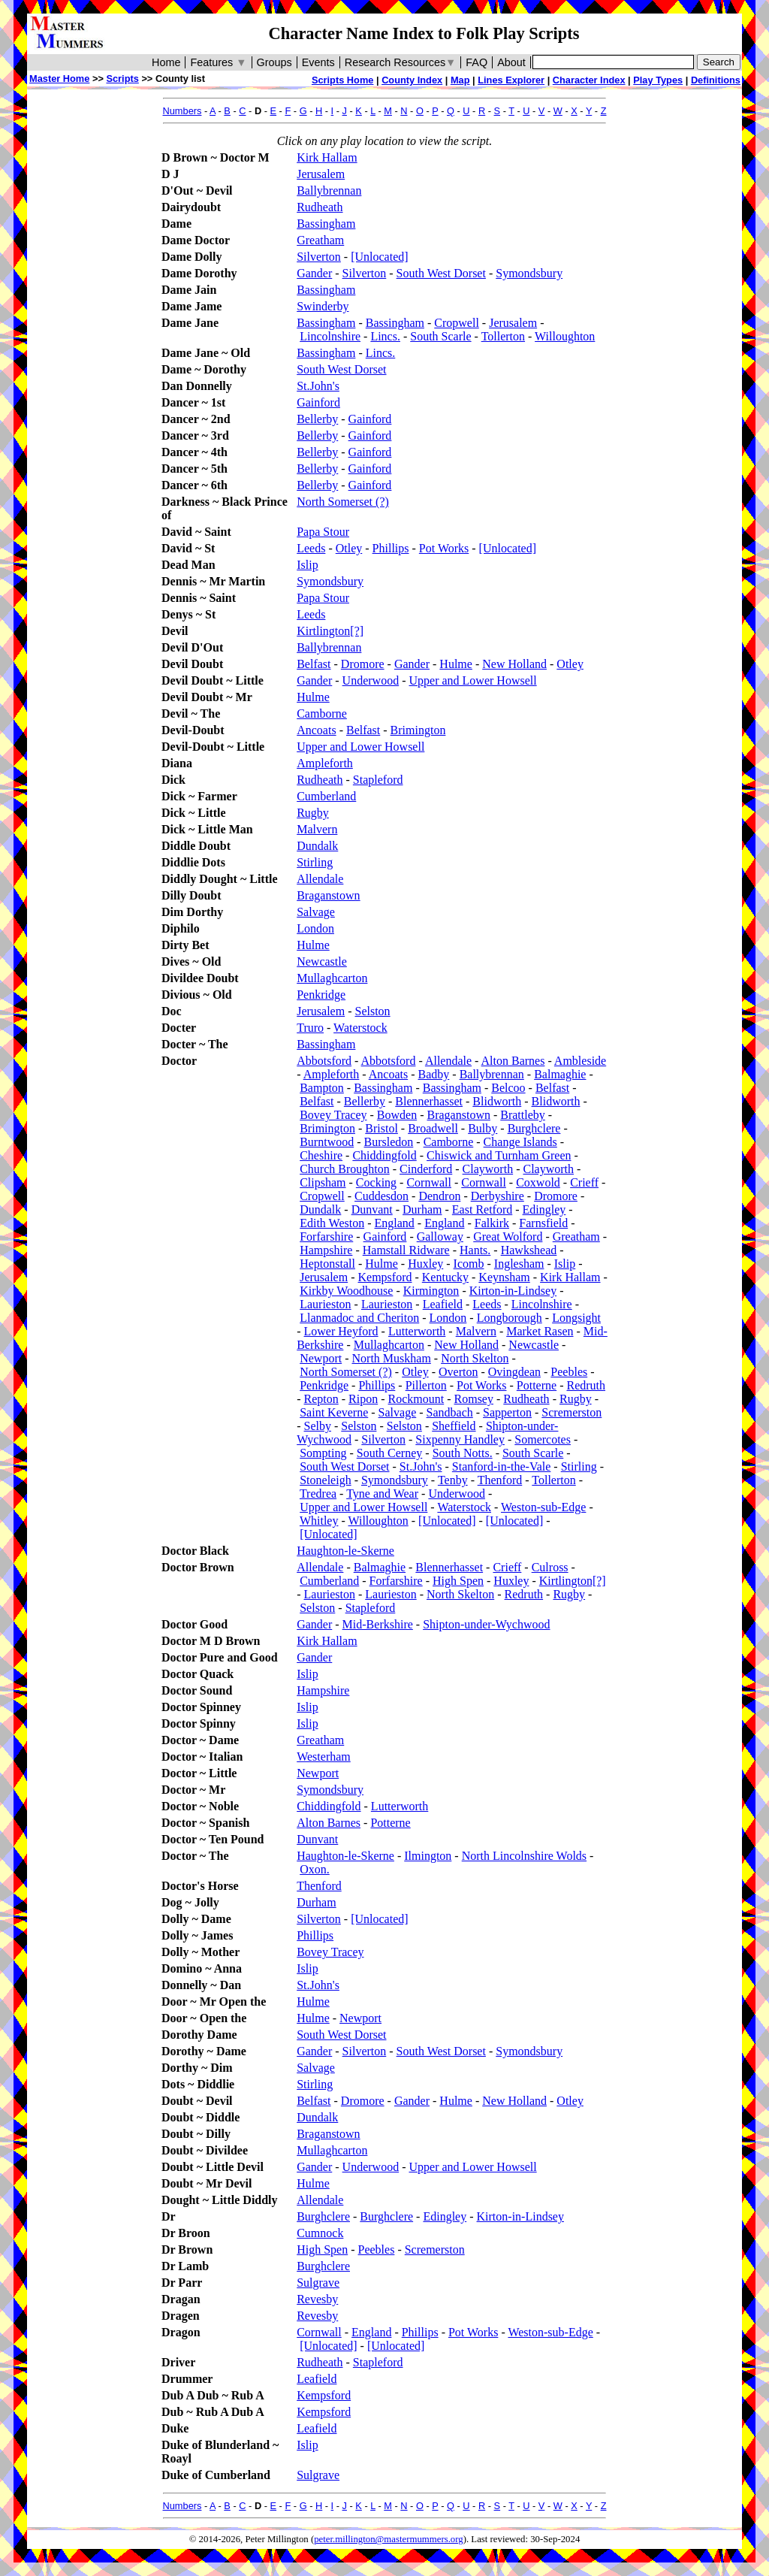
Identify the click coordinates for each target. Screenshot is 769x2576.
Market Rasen (539, 1331)
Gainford (318, 402)
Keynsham (503, 1277)
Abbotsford (324, 1060)
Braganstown (328, 895)
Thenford (500, 1480)
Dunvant (372, 1209)
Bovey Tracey (333, 1114)
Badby (434, 1074)
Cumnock (320, 2233)
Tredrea (318, 1493)
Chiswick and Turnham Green (499, 1155)
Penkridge (321, 994)
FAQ (476, 62)
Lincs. (385, 336)
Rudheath (319, 207)
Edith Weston (332, 1223)
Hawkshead (529, 1250)
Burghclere (534, 1128)
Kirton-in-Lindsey (512, 1290)
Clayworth (488, 1169)
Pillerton (426, 1385)
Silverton (319, 256)
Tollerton (503, 336)
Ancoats (316, 730)
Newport (321, 1358)
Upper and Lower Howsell (472, 680)
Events (318, 62)
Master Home (59, 78)
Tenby (453, 1480)
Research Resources (401, 62)
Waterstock (360, 1027)
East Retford (482, 1209)
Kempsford (385, 1277)
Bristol (381, 1128)
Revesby (317, 2299)
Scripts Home (343, 80)
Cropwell (456, 322)
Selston (373, 1011)
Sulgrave (318, 2282)
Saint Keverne (334, 1412)
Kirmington (431, 1290)
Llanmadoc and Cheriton (359, 1317)
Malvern (317, 829)
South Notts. (463, 1453)
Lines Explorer (511, 80)
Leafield (443, 1304)
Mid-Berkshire (377, 1624)
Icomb (469, 1263)
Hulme (455, 664)
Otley (349, 548)
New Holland (514, 664)
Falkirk (492, 1223)
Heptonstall (327, 1263)
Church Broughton (345, 1169)
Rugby (313, 812)
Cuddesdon (381, 1196)
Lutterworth (416, 1331)
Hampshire (326, 1250)
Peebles (568, 1371)
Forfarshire (326, 1236)
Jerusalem (321, 174)
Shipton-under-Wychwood (486, 1624)
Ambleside (580, 1060)
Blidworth (496, 1101)
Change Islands (520, 1141)
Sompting (323, 1453)
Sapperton (507, 1412)
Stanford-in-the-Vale (501, 1466)
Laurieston (325, 1304)
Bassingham (326, 223)
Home (166, 62)
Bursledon (389, 1141)
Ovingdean (514, 1371)
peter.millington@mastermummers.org (388, 2539)
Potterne (536, 1385)
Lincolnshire (330, 336)
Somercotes (542, 1439)
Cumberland (326, 796)
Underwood (371, 680)
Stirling (315, 862)
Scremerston (571, 1412)
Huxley (425, 1263)
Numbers (182, 110)
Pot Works (444, 548)
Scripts (122, 78)
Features (218, 62)
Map (460, 80)
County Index (411, 80)
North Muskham (391, 1358)
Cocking (376, 1182)
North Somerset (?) (343, 501)
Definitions (715, 80)
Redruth (585, 1385)
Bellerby (317, 419)
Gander (314, 273)
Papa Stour (323, 531)
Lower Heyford (341, 1331)
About (511, 62)
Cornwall (428, 1182)
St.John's (318, 385)
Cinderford (426, 1169)
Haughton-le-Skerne (345, 1550)
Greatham (320, 240)
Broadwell (433, 1128)
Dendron (439, 1196)
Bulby (482, 1128)
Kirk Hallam (327, 157)
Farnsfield (543, 1223)
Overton (458, 1371)
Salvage (316, 912)
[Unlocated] (379, 256)
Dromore (362, 664)
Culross (550, 1567)
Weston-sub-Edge (543, 1507)
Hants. (475, 1250)
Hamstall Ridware (406, 1250)
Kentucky (445, 1277)
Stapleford (378, 779)
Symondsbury (529, 273)
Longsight (576, 1317)
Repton (321, 1398)
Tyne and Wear (382, 1493)
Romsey (473, 1398)
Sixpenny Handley (460, 1439)
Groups (274, 62)
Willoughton (565, 336)
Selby (317, 1426)
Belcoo (508, 1087)
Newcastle (322, 961)
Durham (422, 1209)
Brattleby (522, 1114)
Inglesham (519, 1263)
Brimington (418, 730)
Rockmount (416, 1398)
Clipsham (322, 1182)
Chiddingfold (384, 1155)
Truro (310, 1027)
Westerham (324, 1756)
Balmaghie (560, 1074)
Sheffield (453, 1426)
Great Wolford (507, 1236)
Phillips (390, 548)
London (315, 928)
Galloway (440, 1236)
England (394, 1223)
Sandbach (450, 1412)
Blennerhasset (429, 1101)
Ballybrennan (329, 190)
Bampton (322, 1087)
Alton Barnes (513, 1060)
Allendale (320, 878)
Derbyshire (497, 1196)
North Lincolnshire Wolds (524, 1855)
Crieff (584, 1182)
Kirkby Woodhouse (346, 1290)
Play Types (658, 80)
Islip (307, 564)
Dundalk (317, 845)
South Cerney (390, 1453)
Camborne (322, 713)
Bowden (397, 1114)
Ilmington (427, 1855)
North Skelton (474, 1358)
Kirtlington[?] (330, 630)
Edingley (544, 1209)
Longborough (509, 1317)
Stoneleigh (325, 1480)
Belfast (313, 664)
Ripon (363, 1398)
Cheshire (321, 1155)
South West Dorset (441, 273)
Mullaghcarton (332, 978)
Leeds (311, 548)
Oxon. (315, 1869)
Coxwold (538, 1182)
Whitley (319, 1520)
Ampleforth (325, 763)
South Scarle (440, 336)
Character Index (589, 80)
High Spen (458, 1580)
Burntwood (327, 1141)
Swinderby (322, 306)
